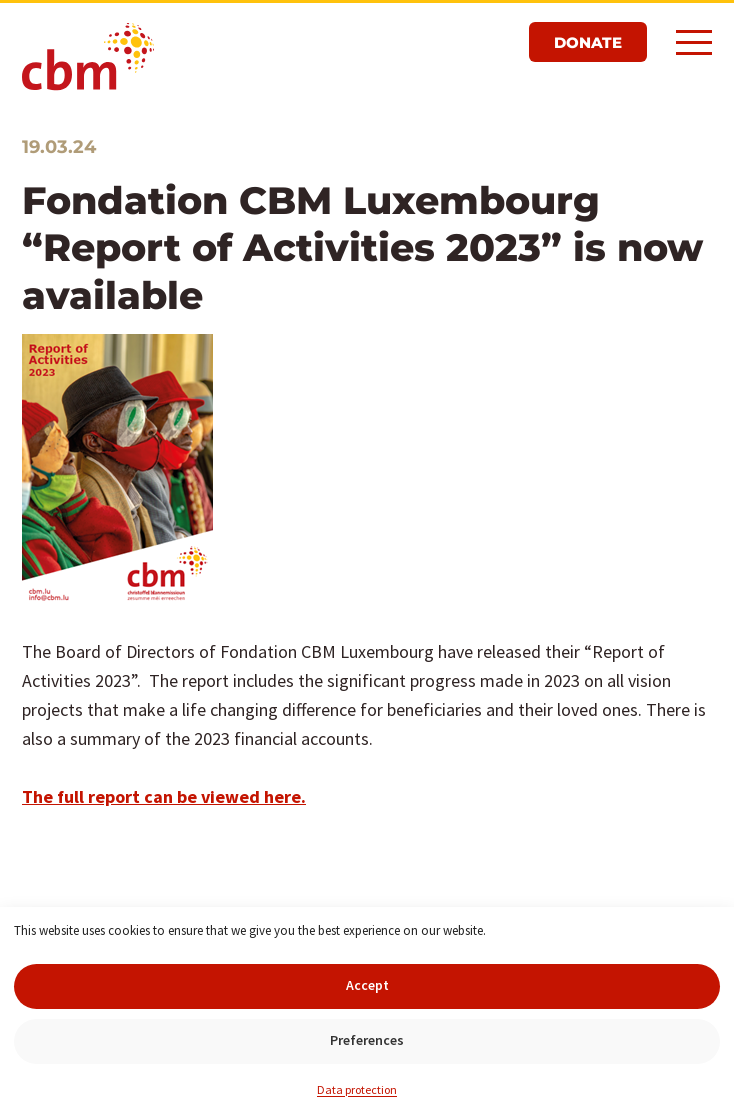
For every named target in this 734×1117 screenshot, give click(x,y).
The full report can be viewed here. (164, 796)
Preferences (367, 1040)
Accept (367, 985)
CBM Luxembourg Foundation (88, 58)
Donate (588, 42)
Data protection (357, 1089)
